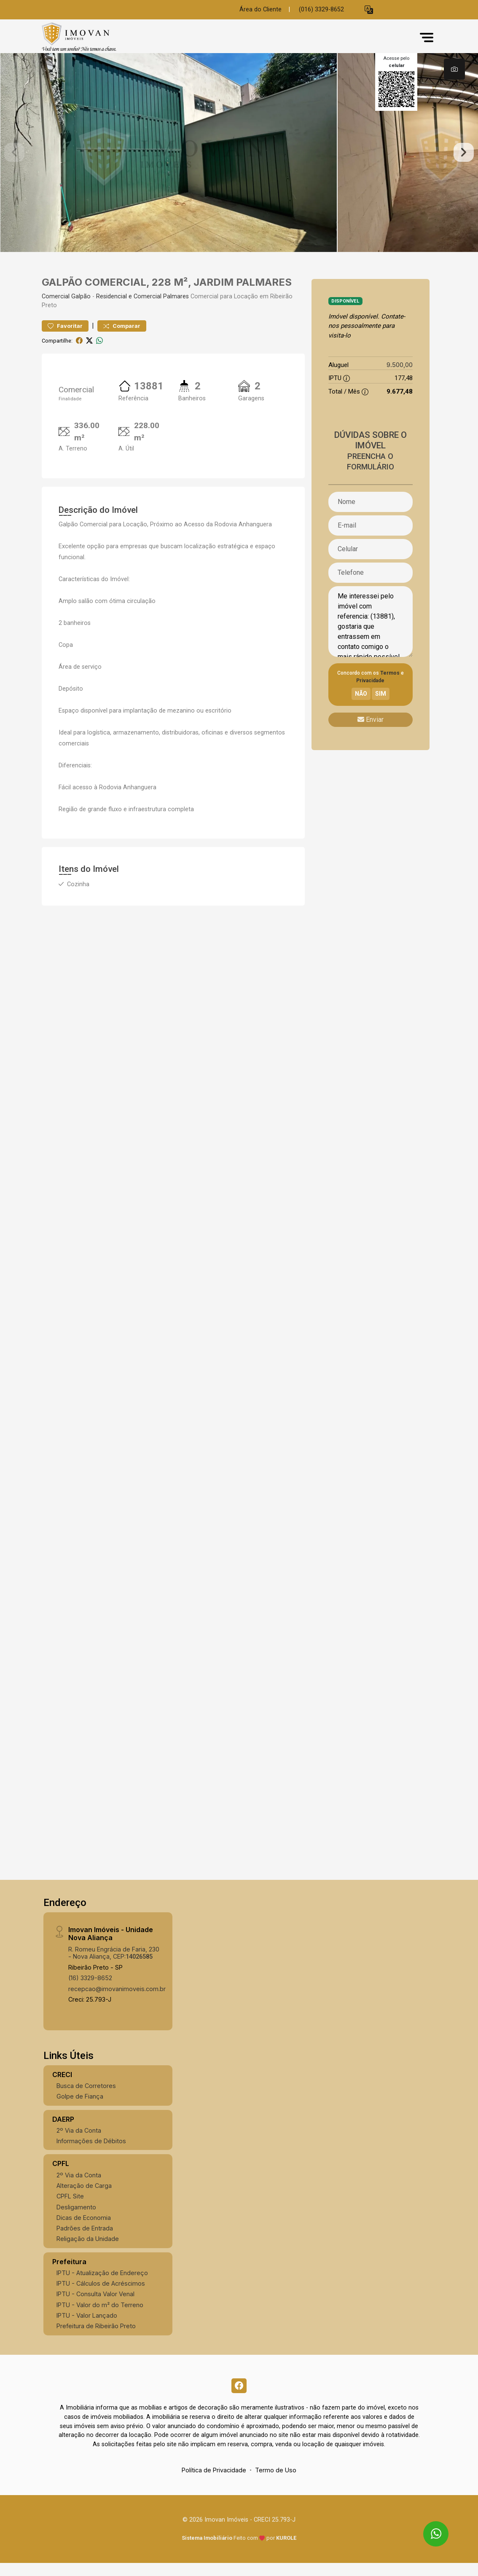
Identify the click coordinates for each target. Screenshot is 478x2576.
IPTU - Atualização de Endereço (102, 2284)
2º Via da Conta (78, 2141)
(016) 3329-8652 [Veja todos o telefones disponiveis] (321, 9)
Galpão (81, 307)
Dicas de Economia (83, 2229)
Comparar (121, 337)
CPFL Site (70, 2207)
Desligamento (76, 2218)
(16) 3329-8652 (90, 1989)
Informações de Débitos (91, 2152)
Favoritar (65, 337)
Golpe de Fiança (79, 2108)
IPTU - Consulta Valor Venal (95, 2305)
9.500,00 (400, 376)
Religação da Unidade (87, 2250)
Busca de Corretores (86, 2097)
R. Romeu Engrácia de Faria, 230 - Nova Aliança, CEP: (113, 1964)
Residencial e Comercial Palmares (142, 307)
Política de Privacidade (214, 2483)
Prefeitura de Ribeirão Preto (96, 2337)
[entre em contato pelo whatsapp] (428, 2526)
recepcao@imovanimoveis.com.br (117, 2000)
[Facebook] (239, 2398)
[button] (369, 10)
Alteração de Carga (84, 2197)
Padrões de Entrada (84, 2239)
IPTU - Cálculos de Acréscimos (100, 2294)
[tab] (454, 69)
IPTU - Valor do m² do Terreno (99, 2316)
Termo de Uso (275, 2483)
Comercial (56, 307)
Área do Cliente (260, 9)
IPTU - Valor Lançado (86, 2326)
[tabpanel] (239, 158)
